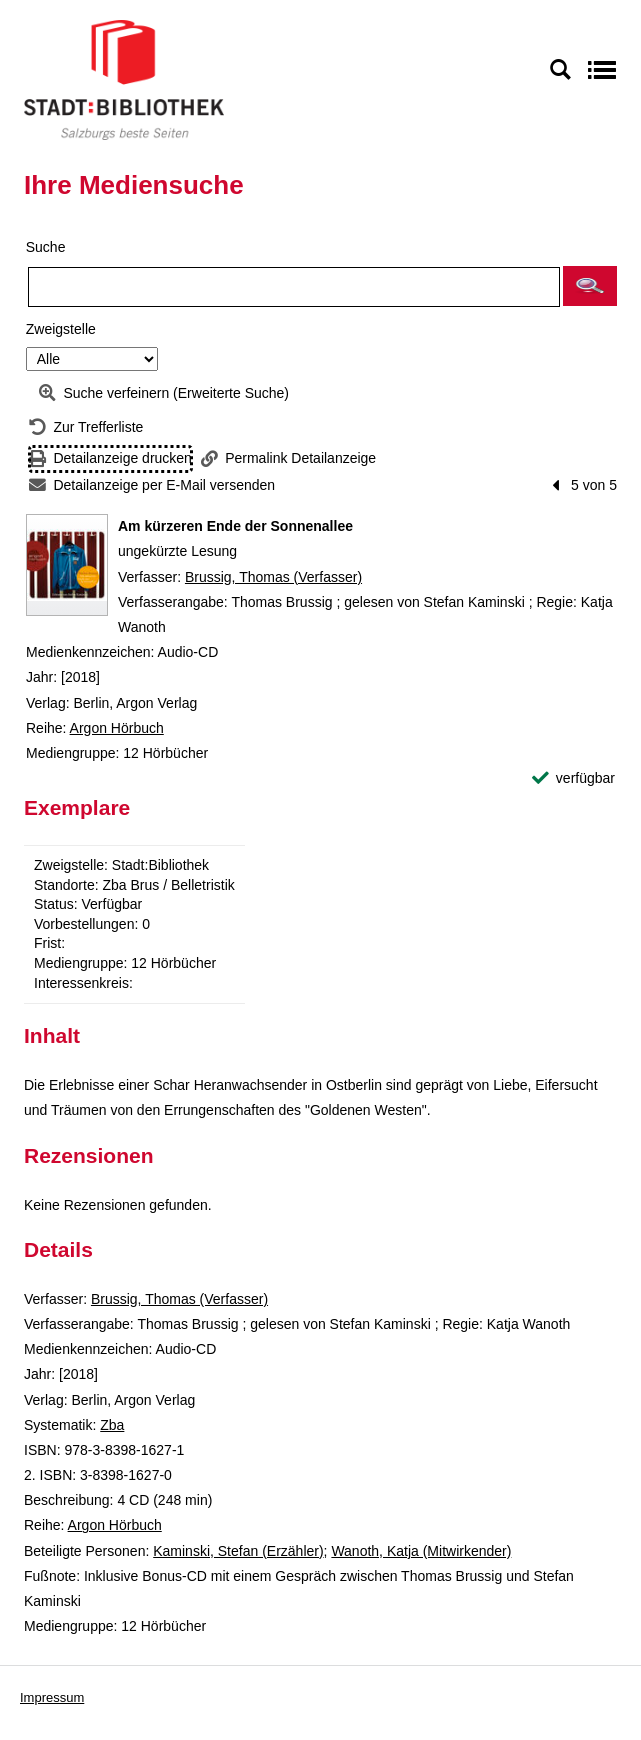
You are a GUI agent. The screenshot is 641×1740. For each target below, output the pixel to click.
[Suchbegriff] (294, 287)
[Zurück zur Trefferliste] (86, 427)
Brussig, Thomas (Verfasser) (273, 577)
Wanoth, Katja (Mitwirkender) (421, 1551)
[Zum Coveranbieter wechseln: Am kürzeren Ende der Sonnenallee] (67, 565)
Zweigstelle (61, 329)
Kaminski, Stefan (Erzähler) (238, 1551)
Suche (46, 247)
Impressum (52, 1697)
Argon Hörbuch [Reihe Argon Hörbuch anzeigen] (117, 728)
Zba (112, 1425)
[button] (590, 286)
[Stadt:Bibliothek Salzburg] (124, 79)
